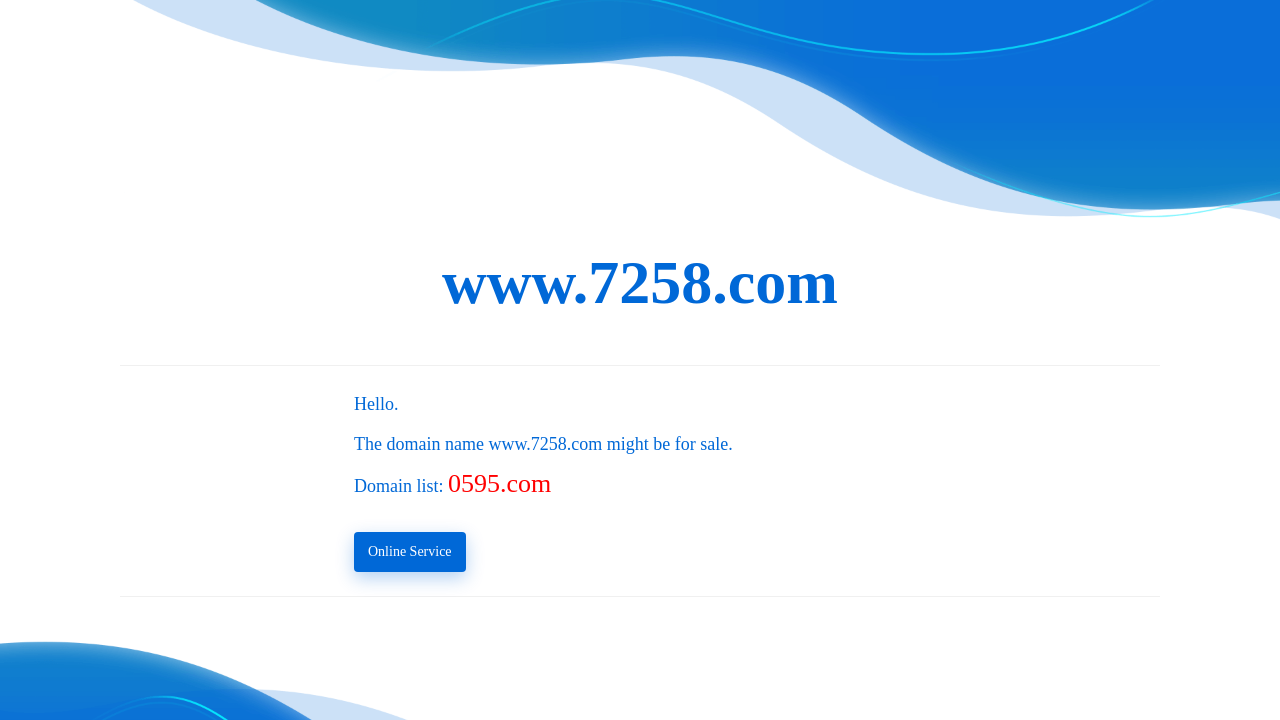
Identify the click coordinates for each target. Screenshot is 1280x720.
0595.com (499, 483)
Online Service (410, 551)
